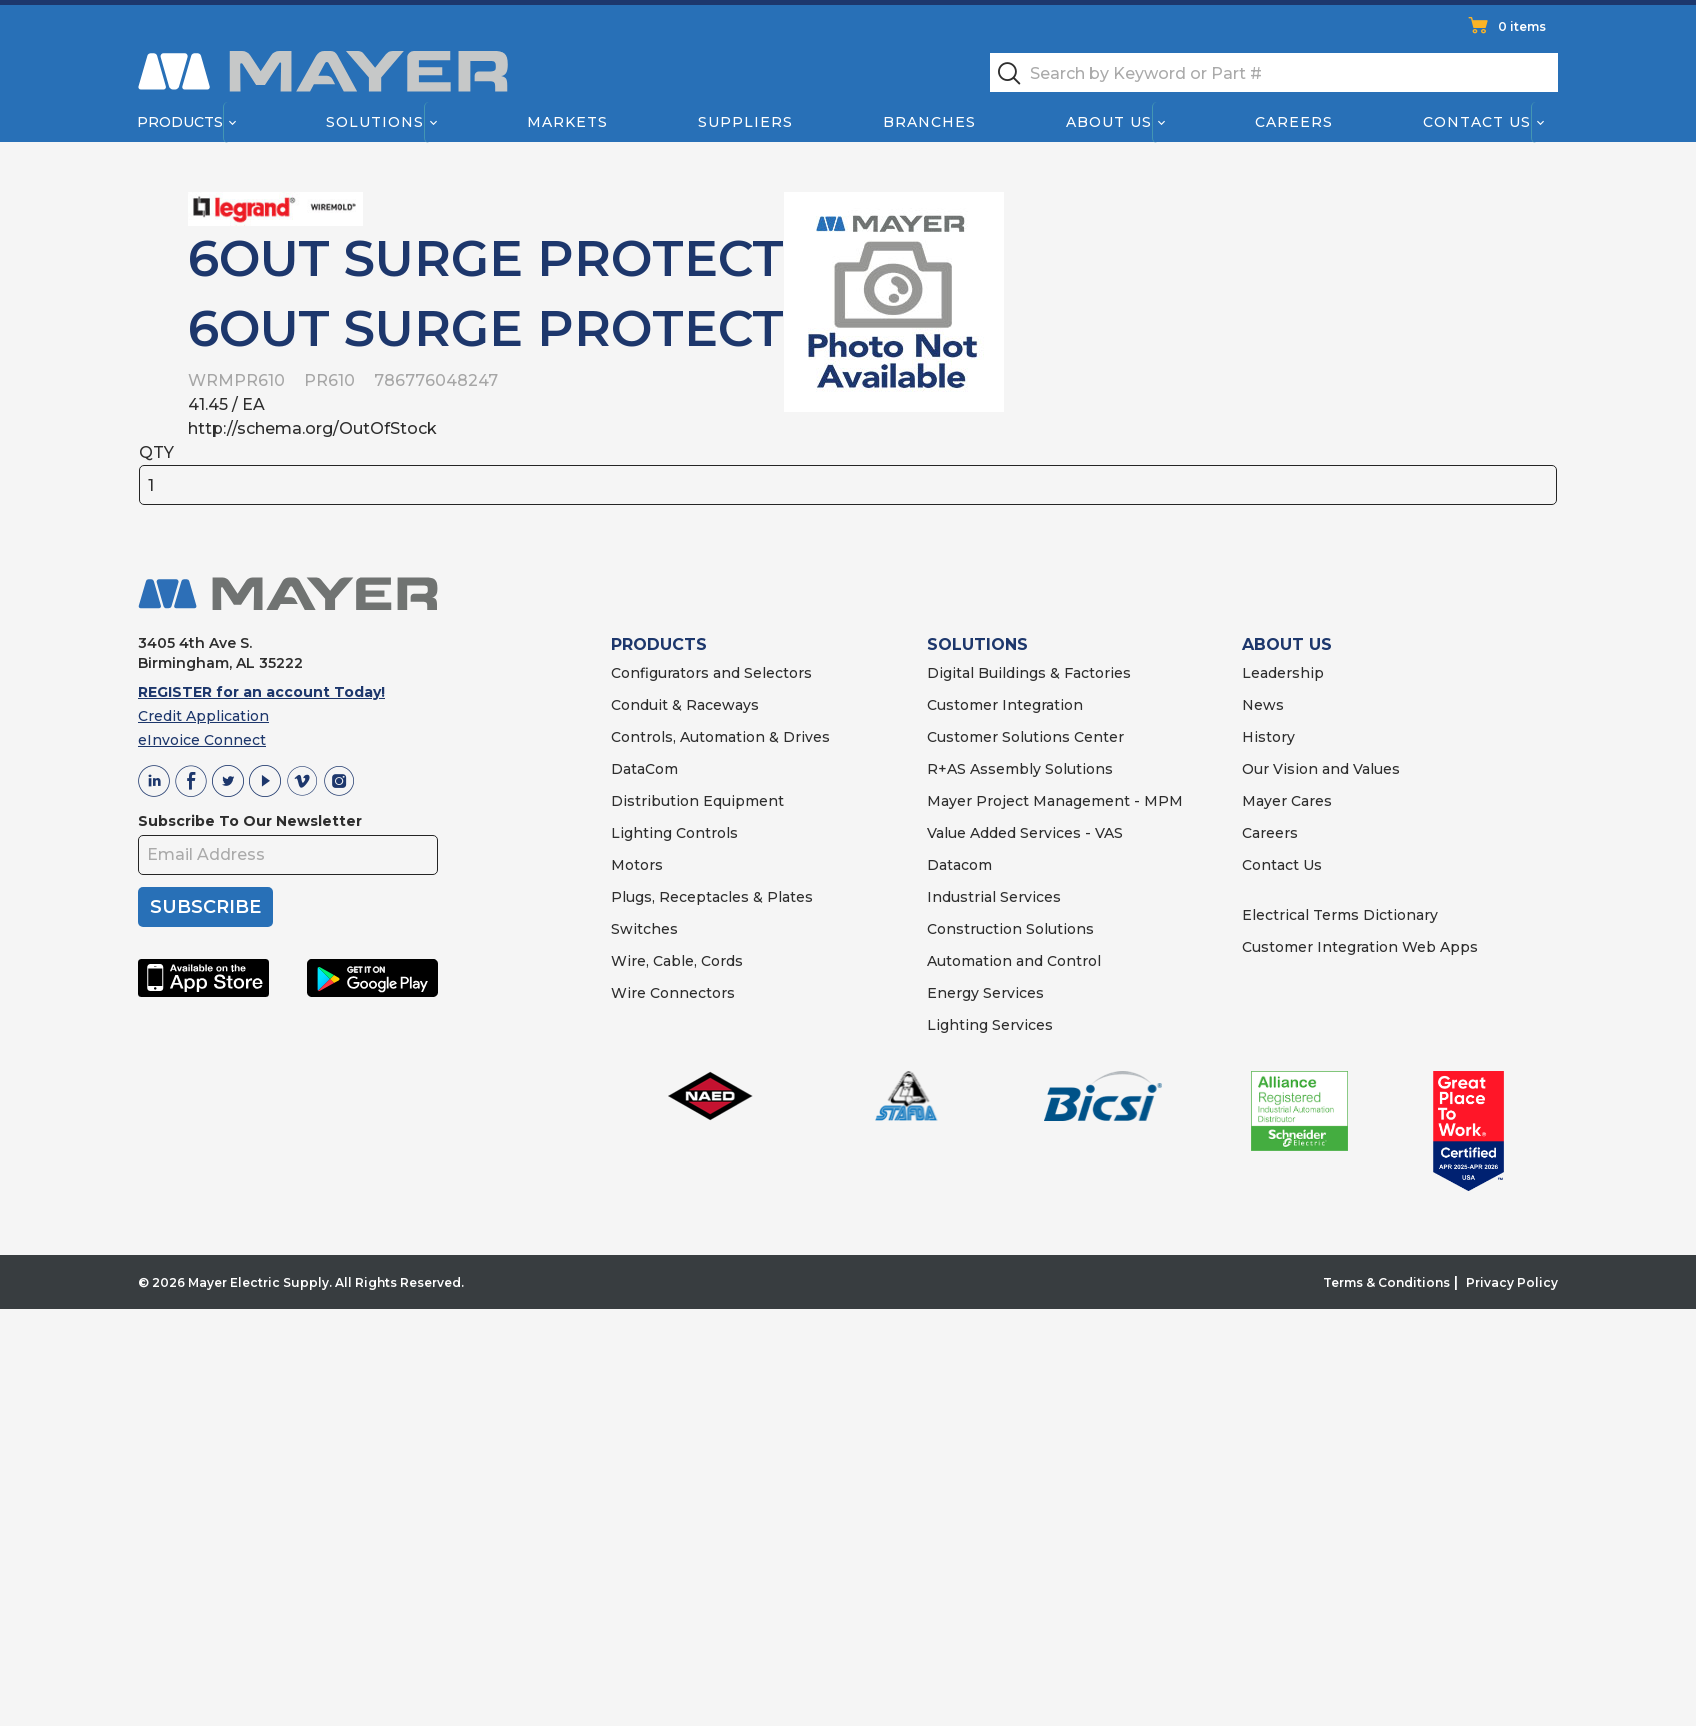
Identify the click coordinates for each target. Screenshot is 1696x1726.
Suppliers (745, 122)
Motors (637, 865)
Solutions (375, 122)
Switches (644, 929)
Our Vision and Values (1321, 769)
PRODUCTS (659, 644)
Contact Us (1478, 122)
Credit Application (203, 716)
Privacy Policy (1512, 1282)
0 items (1522, 26)
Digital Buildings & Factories (1029, 673)
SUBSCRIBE (205, 907)
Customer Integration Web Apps (1360, 947)
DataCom (644, 769)
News (1263, 705)
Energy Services (985, 993)
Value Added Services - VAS (1025, 833)
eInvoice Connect (202, 740)
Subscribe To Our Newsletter (250, 821)
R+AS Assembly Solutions (1020, 769)
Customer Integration (1005, 705)
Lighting (641, 833)
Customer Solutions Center (1025, 737)
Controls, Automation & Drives (720, 737)
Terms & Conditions (1386, 1282)
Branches (929, 122)
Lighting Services (990, 1025)
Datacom (959, 865)
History (1268, 737)
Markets (566, 122)
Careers (1294, 122)
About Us (1110, 122)
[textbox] (1274, 72)
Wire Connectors (673, 993)
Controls (705, 833)
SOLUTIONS (977, 644)
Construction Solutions (1010, 929)
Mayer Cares (1287, 801)
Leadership (1283, 673)
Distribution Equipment (697, 801)
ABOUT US (1287, 644)
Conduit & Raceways (685, 705)
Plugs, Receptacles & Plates (712, 897)
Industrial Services (994, 897)
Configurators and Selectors (711, 673)
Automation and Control (1014, 961)
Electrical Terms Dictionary (1340, 915)
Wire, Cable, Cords (677, 961)
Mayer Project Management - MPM (1055, 801)
